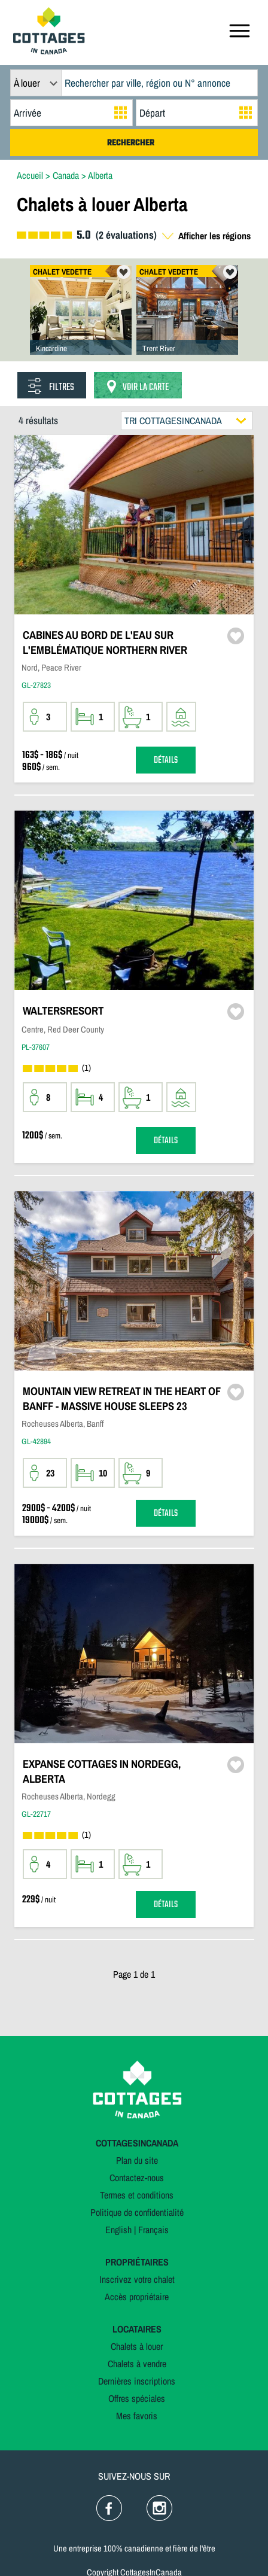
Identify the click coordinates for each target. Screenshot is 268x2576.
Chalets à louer (137, 2346)
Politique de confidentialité (137, 2212)
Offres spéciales (136, 2398)
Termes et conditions (136, 2195)
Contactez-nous (136, 2177)
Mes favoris (136, 2415)
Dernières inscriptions (136, 2381)
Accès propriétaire (137, 2296)
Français (153, 2229)
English (118, 2229)
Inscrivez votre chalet (137, 2279)
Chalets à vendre (137, 2363)
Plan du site (137, 2160)
